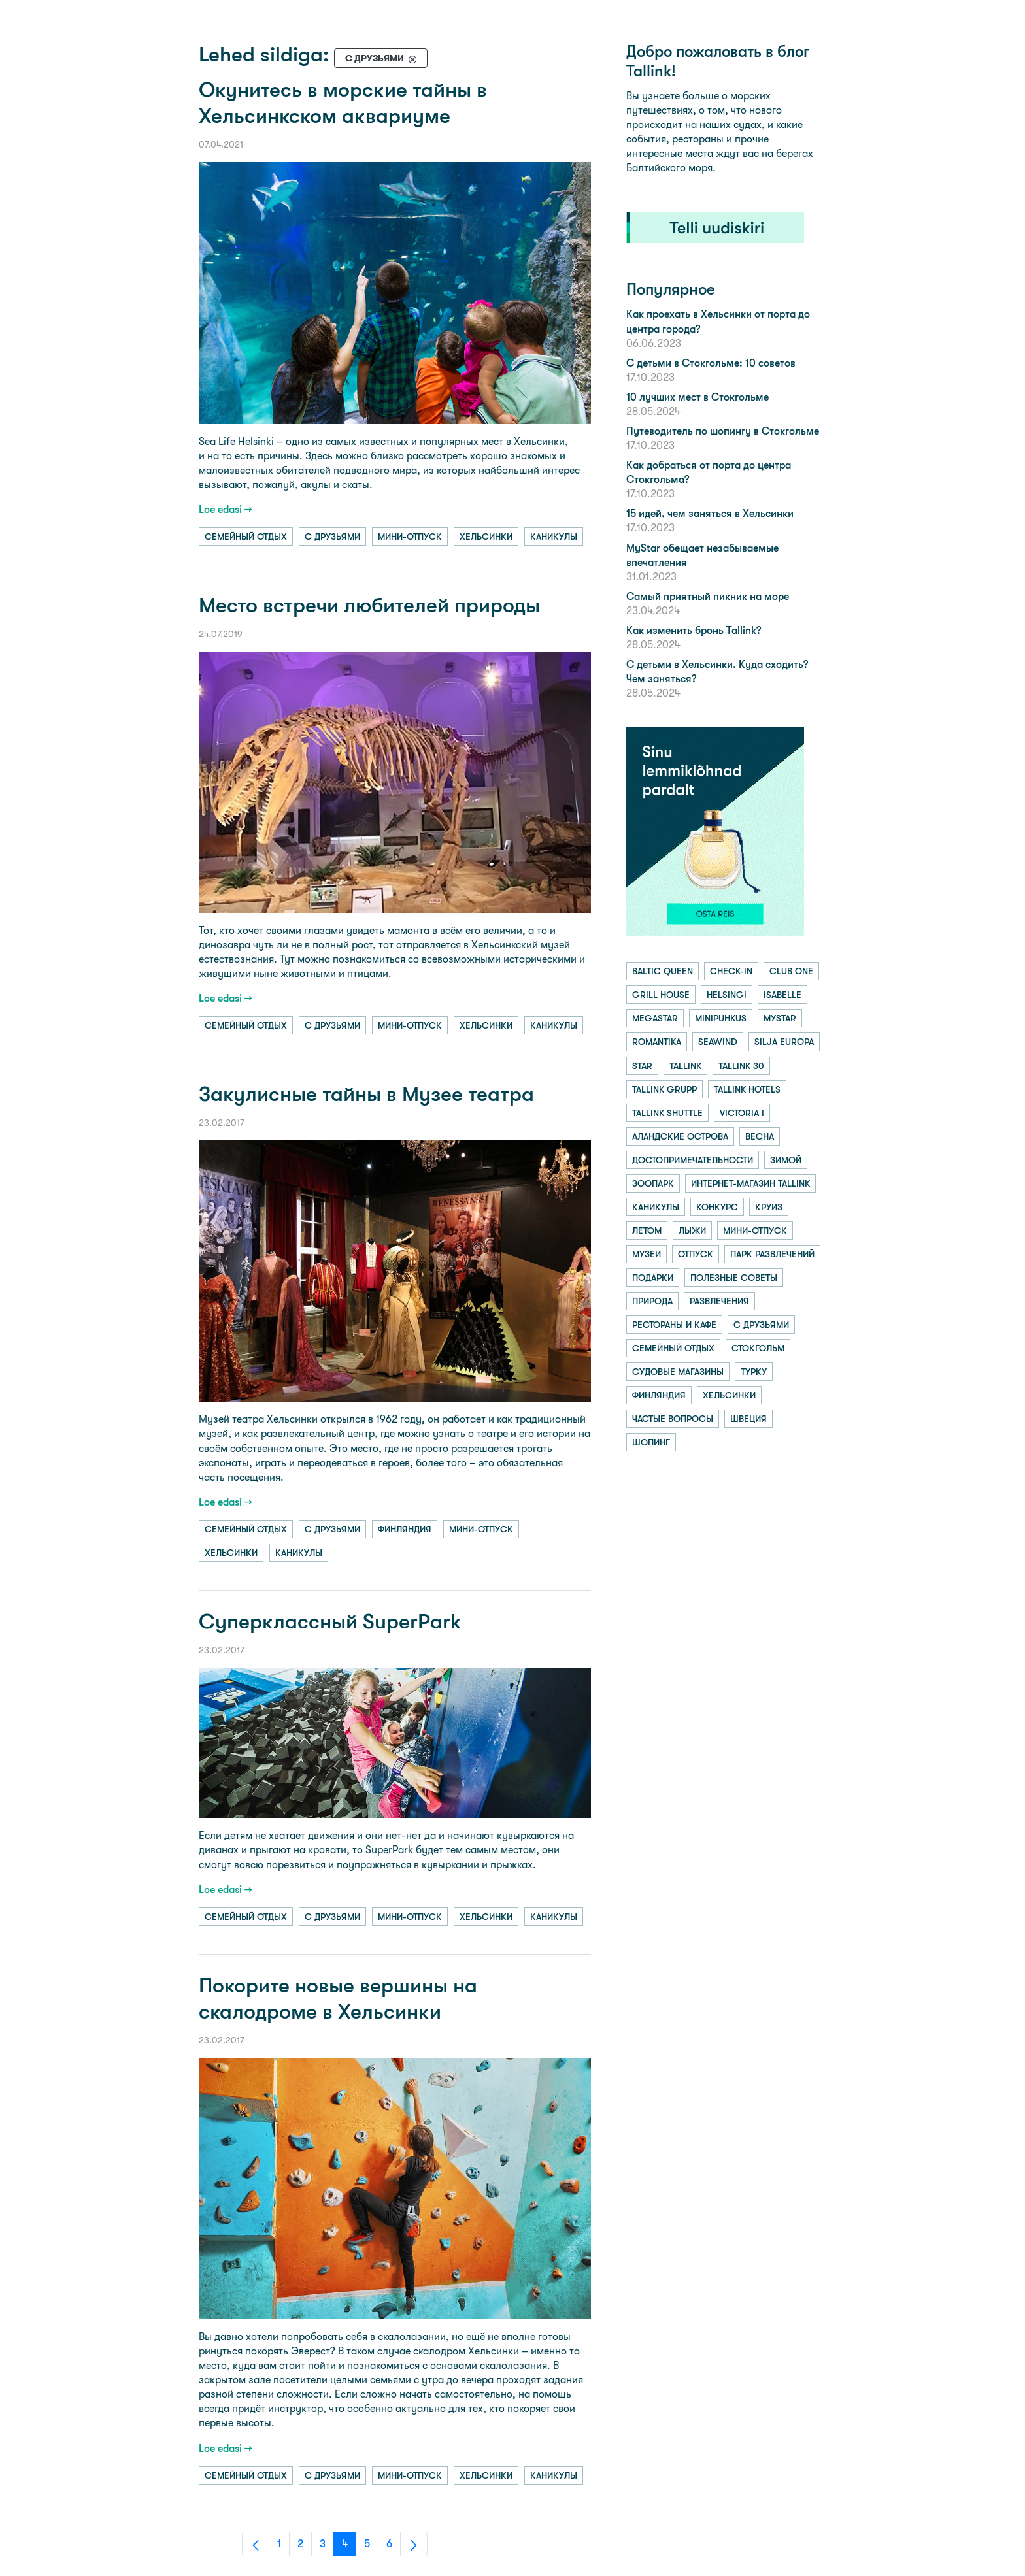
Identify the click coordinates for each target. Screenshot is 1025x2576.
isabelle (782, 994)
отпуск (695, 1254)
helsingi (727, 994)
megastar (655, 1018)
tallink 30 (741, 1066)
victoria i (742, 1113)
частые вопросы (672, 1418)
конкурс (717, 1207)
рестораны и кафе (674, 1324)
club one (791, 971)
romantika (656, 1041)
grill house (661, 994)
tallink (685, 1066)
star (642, 1066)
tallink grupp (664, 1089)
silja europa (784, 1041)
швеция (748, 1418)
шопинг (651, 1442)
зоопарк (653, 1183)
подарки (652, 1277)
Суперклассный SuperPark (330, 1622)
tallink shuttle (667, 1113)
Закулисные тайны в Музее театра (366, 1094)
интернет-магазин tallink (750, 1183)
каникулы (553, 536)
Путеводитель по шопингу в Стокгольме (722, 431)
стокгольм (757, 1348)
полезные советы (733, 1277)
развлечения (719, 1301)
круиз (768, 1207)
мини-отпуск (410, 536)
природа (652, 1301)
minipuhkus (721, 1018)
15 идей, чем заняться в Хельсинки (710, 513)
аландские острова (680, 1136)
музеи (646, 1254)
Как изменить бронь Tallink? (693, 630)
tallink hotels (747, 1089)
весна (759, 1136)
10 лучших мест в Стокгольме (697, 397)
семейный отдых (246, 536)
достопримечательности (692, 1160)
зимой (785, 1160)
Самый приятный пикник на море (707, 596)
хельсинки (486, 536)
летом (647, 1230)
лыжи (692, 1230)
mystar (780, 1018)
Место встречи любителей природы (369, 605)
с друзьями (332, 536)
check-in (731, 971)
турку (754, 1371)
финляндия (404, 1529)
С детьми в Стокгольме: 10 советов (711, 363)
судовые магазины (678, 1371)
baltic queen (662, 971)
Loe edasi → (225, 509)
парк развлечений (772, 1254)
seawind (717, 1041)
